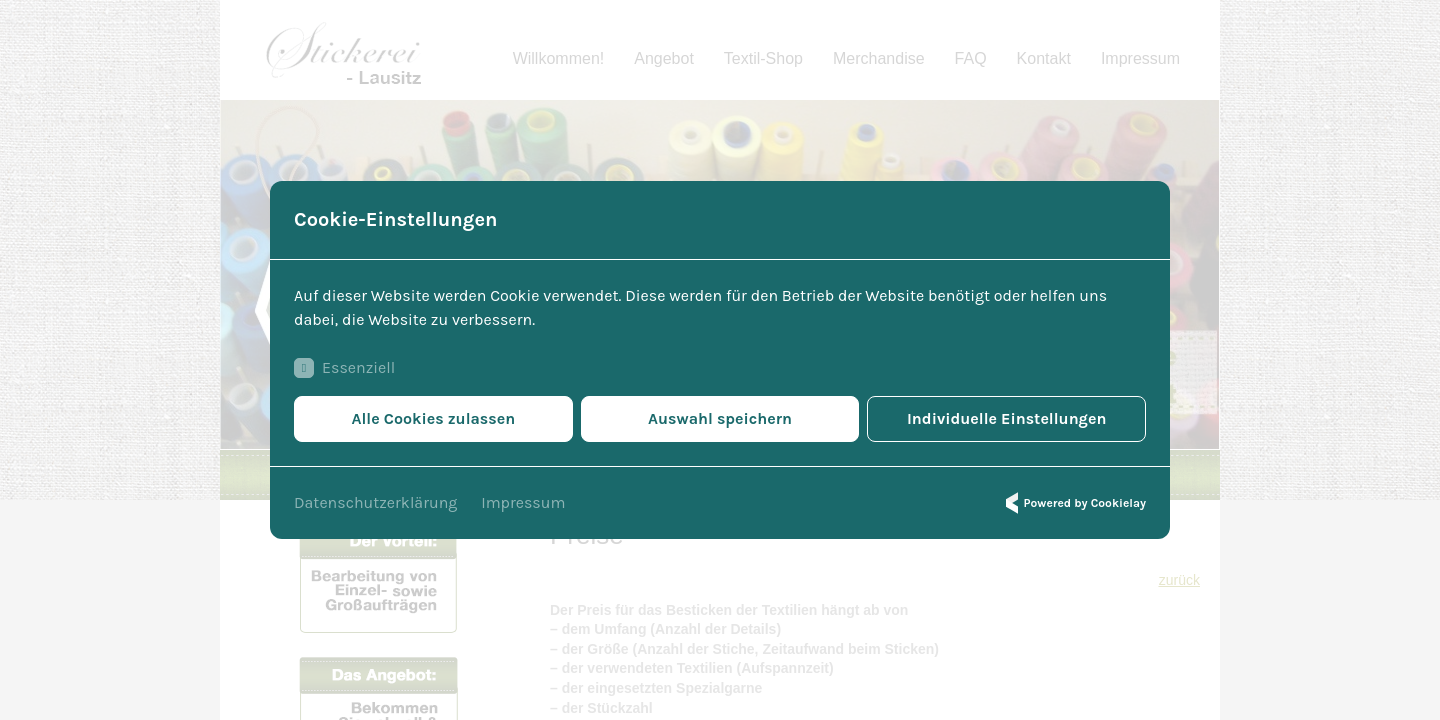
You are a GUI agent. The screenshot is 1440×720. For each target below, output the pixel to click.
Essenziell (344, 368)
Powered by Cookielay (1073, 503)
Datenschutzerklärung (375, 502)
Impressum (523, 502)
